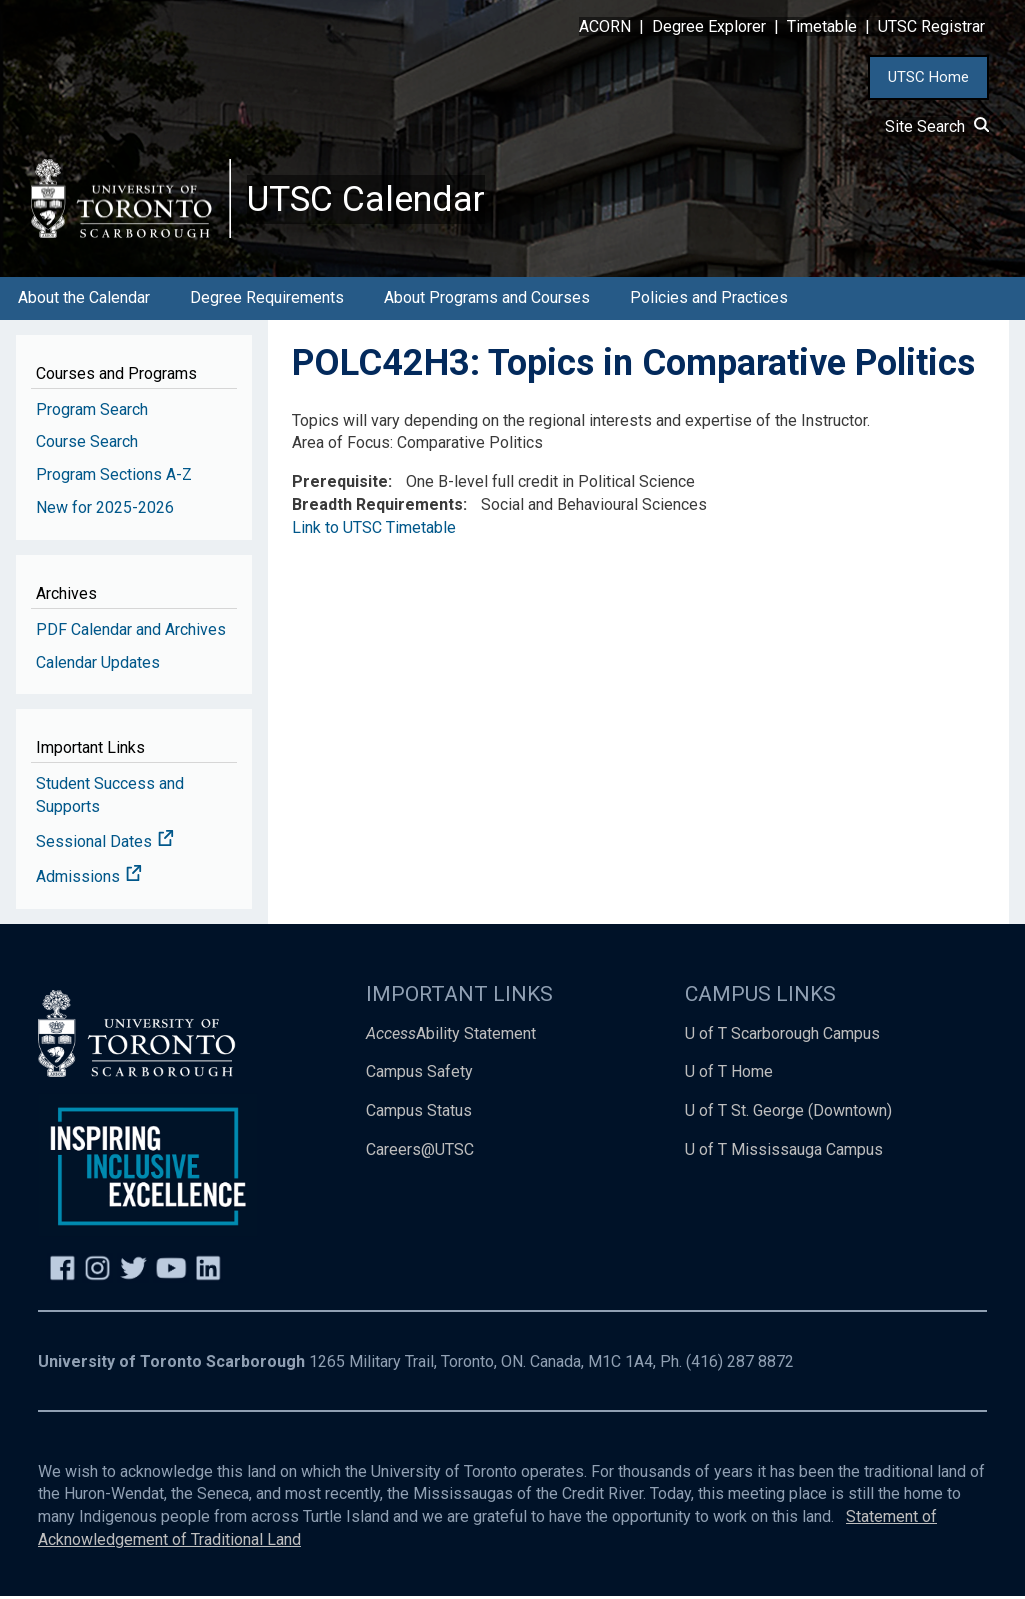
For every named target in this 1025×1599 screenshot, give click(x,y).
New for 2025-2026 (105, 510)
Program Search (92, 411)
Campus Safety (419, 1074)
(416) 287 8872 (740, 1364)
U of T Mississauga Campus (784, 1152)
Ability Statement (451, 1035)
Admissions (89, 878)
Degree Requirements (267, 300)
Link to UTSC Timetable (374, 530)
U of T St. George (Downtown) (788, 1113)
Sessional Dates (105, 844)
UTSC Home (928, 77)
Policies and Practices (709, 300)
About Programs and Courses (487, 300)
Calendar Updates (98, 664)
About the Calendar (84, 300)
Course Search (87, 444)
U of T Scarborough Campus (782, 1035)
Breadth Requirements (377, 507)
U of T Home (729, 1074)
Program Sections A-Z (114, 477)
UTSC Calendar (367, 200)
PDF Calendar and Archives (131, 631)
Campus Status (419, 1113)
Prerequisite (340, 484)
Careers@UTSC (420, 1152)
